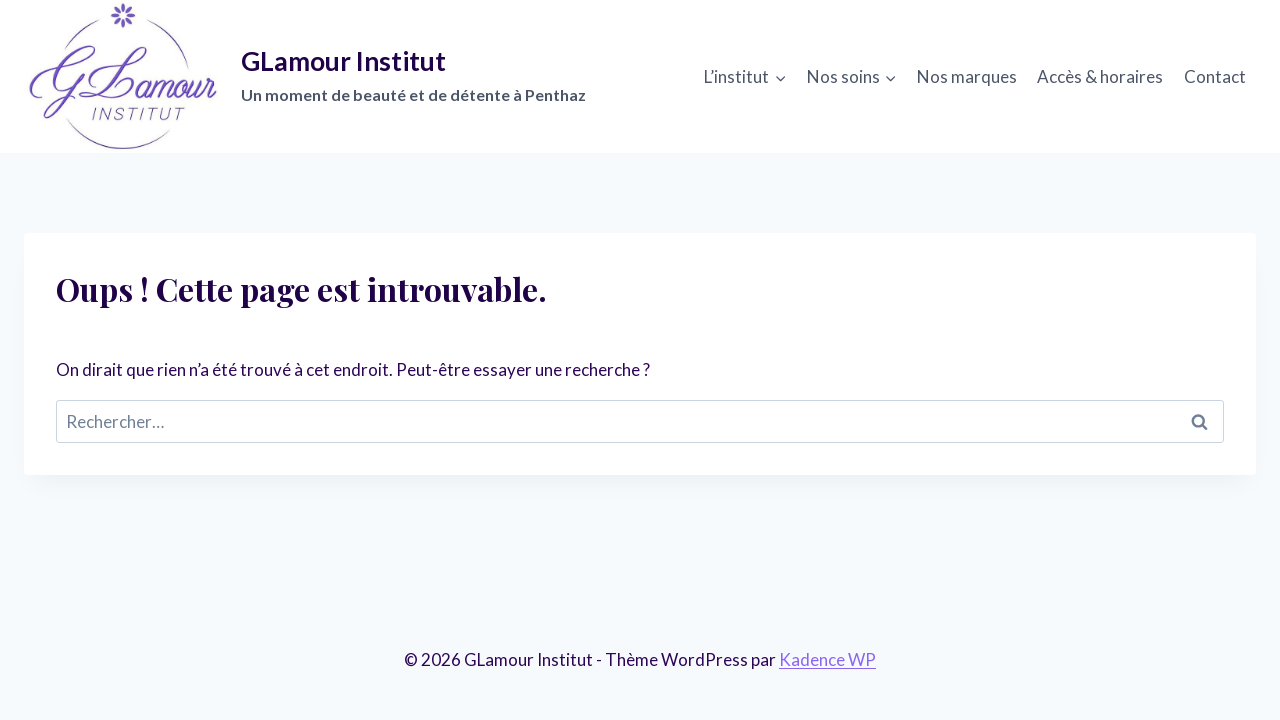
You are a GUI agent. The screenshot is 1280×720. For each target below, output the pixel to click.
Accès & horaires (1100, 76)
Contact (1215, 76)
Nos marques (967, 76)
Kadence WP (827, 659)
